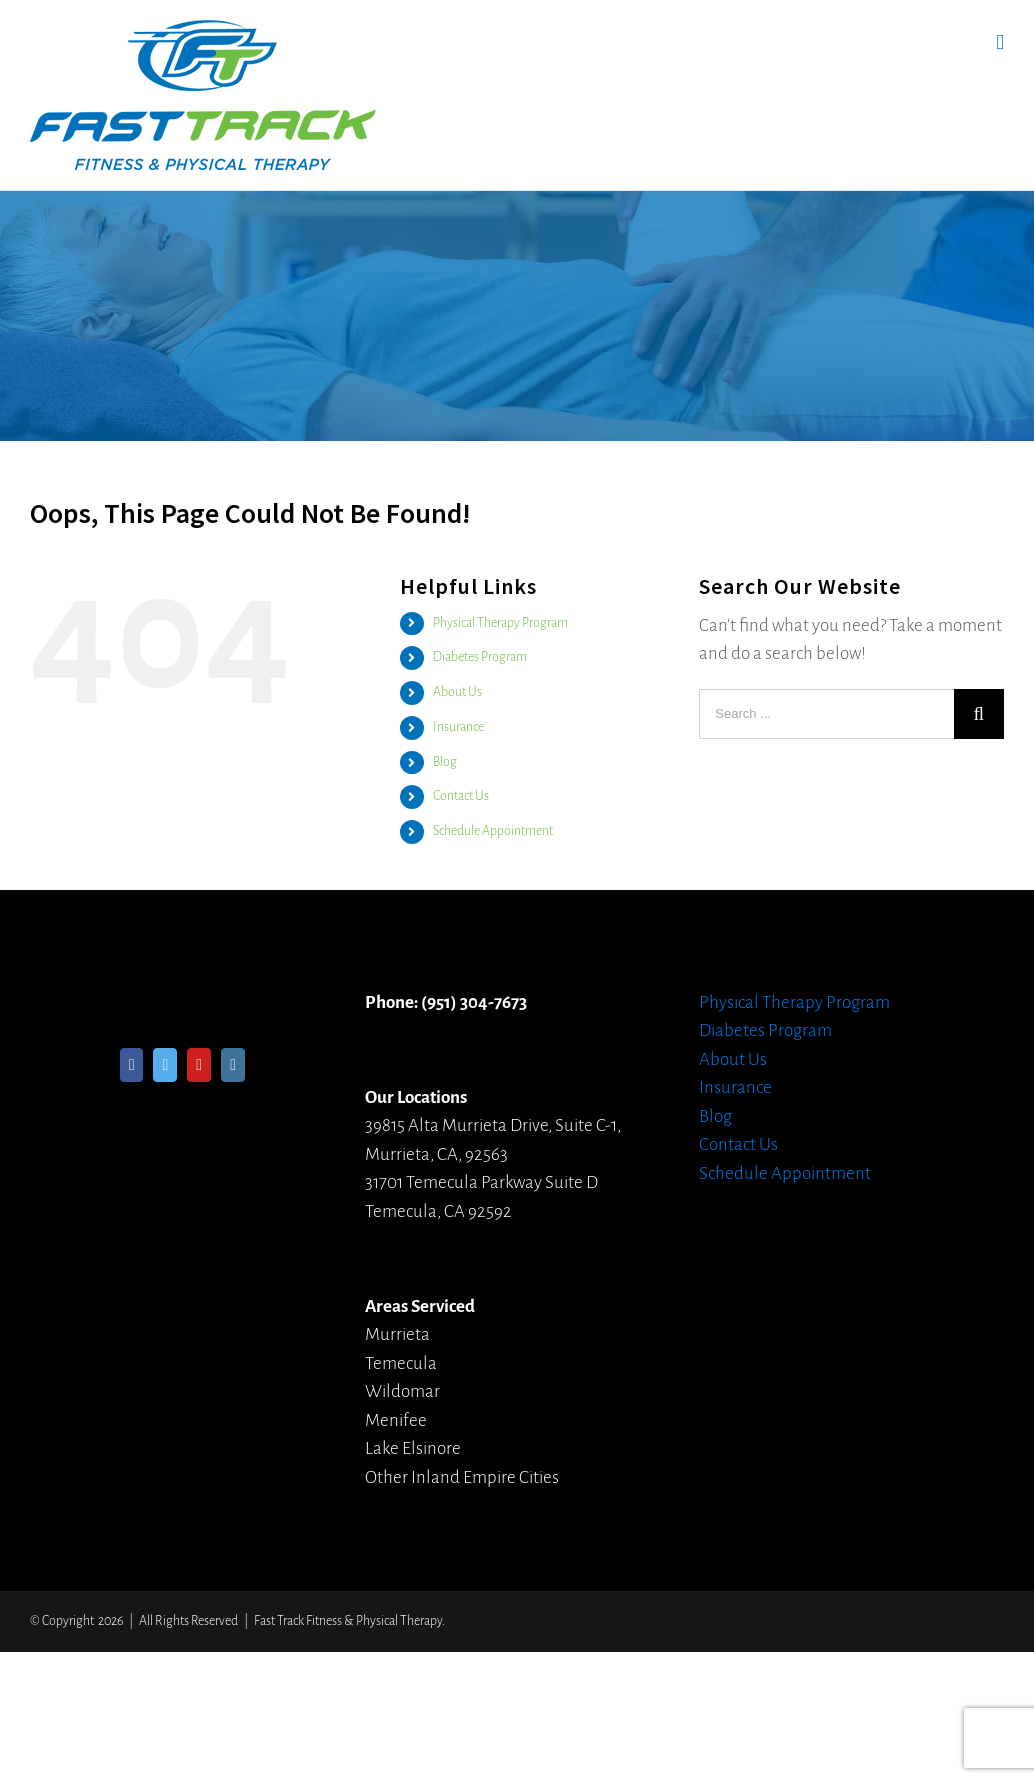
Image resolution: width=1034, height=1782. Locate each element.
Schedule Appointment (493, 831)
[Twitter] (165, 1065)
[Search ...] (826, 714)
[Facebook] (132, 1065)
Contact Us (461, 796)
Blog (445, 762)
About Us (457, 692)
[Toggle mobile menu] (1000, 42)
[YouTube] (199, 1065)
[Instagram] (233, 1065)
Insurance (458, 727)
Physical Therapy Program (500, 623)
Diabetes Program (480, 657)
